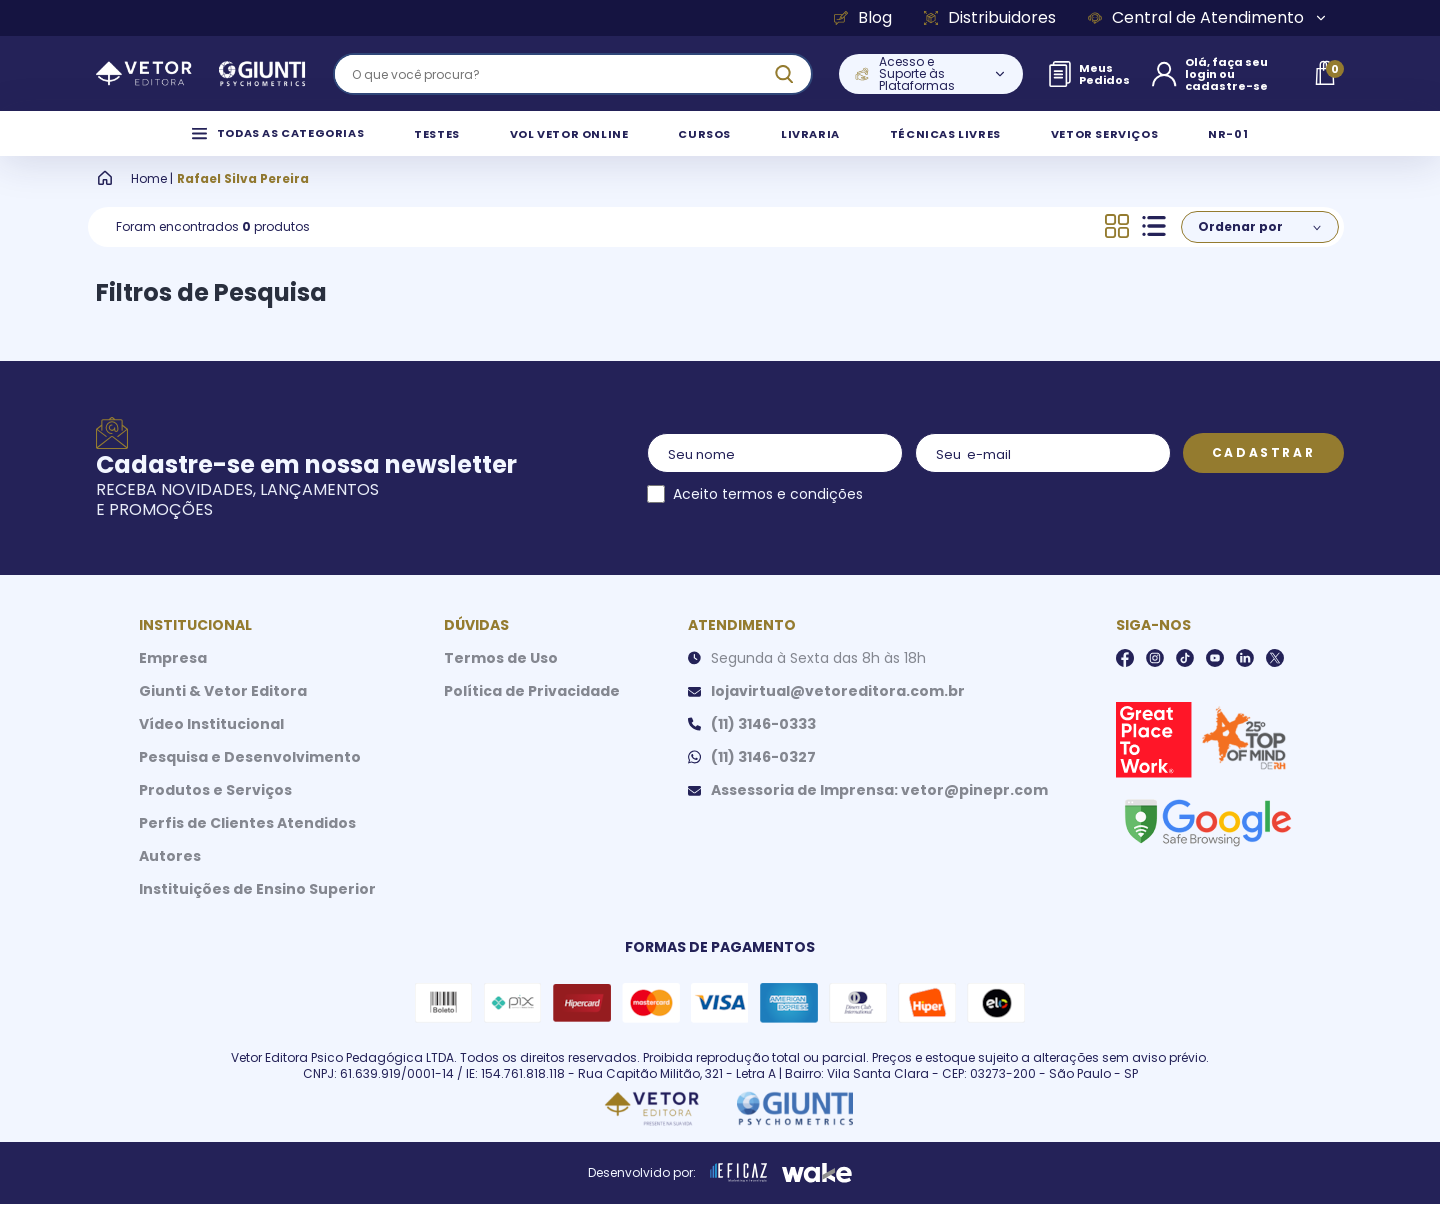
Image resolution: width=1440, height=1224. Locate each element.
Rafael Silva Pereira (243, 199)
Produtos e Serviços (215, 810)
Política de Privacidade (532, 711)
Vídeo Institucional (211, 744)
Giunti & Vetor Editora (223, 711)
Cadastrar (1263, 472)
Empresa (173, 678)
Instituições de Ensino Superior (257, 909)
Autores (170, 876)
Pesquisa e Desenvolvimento (250, 777)
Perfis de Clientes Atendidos (247, 843)
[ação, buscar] (784, 74)
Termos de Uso (501, 678)
